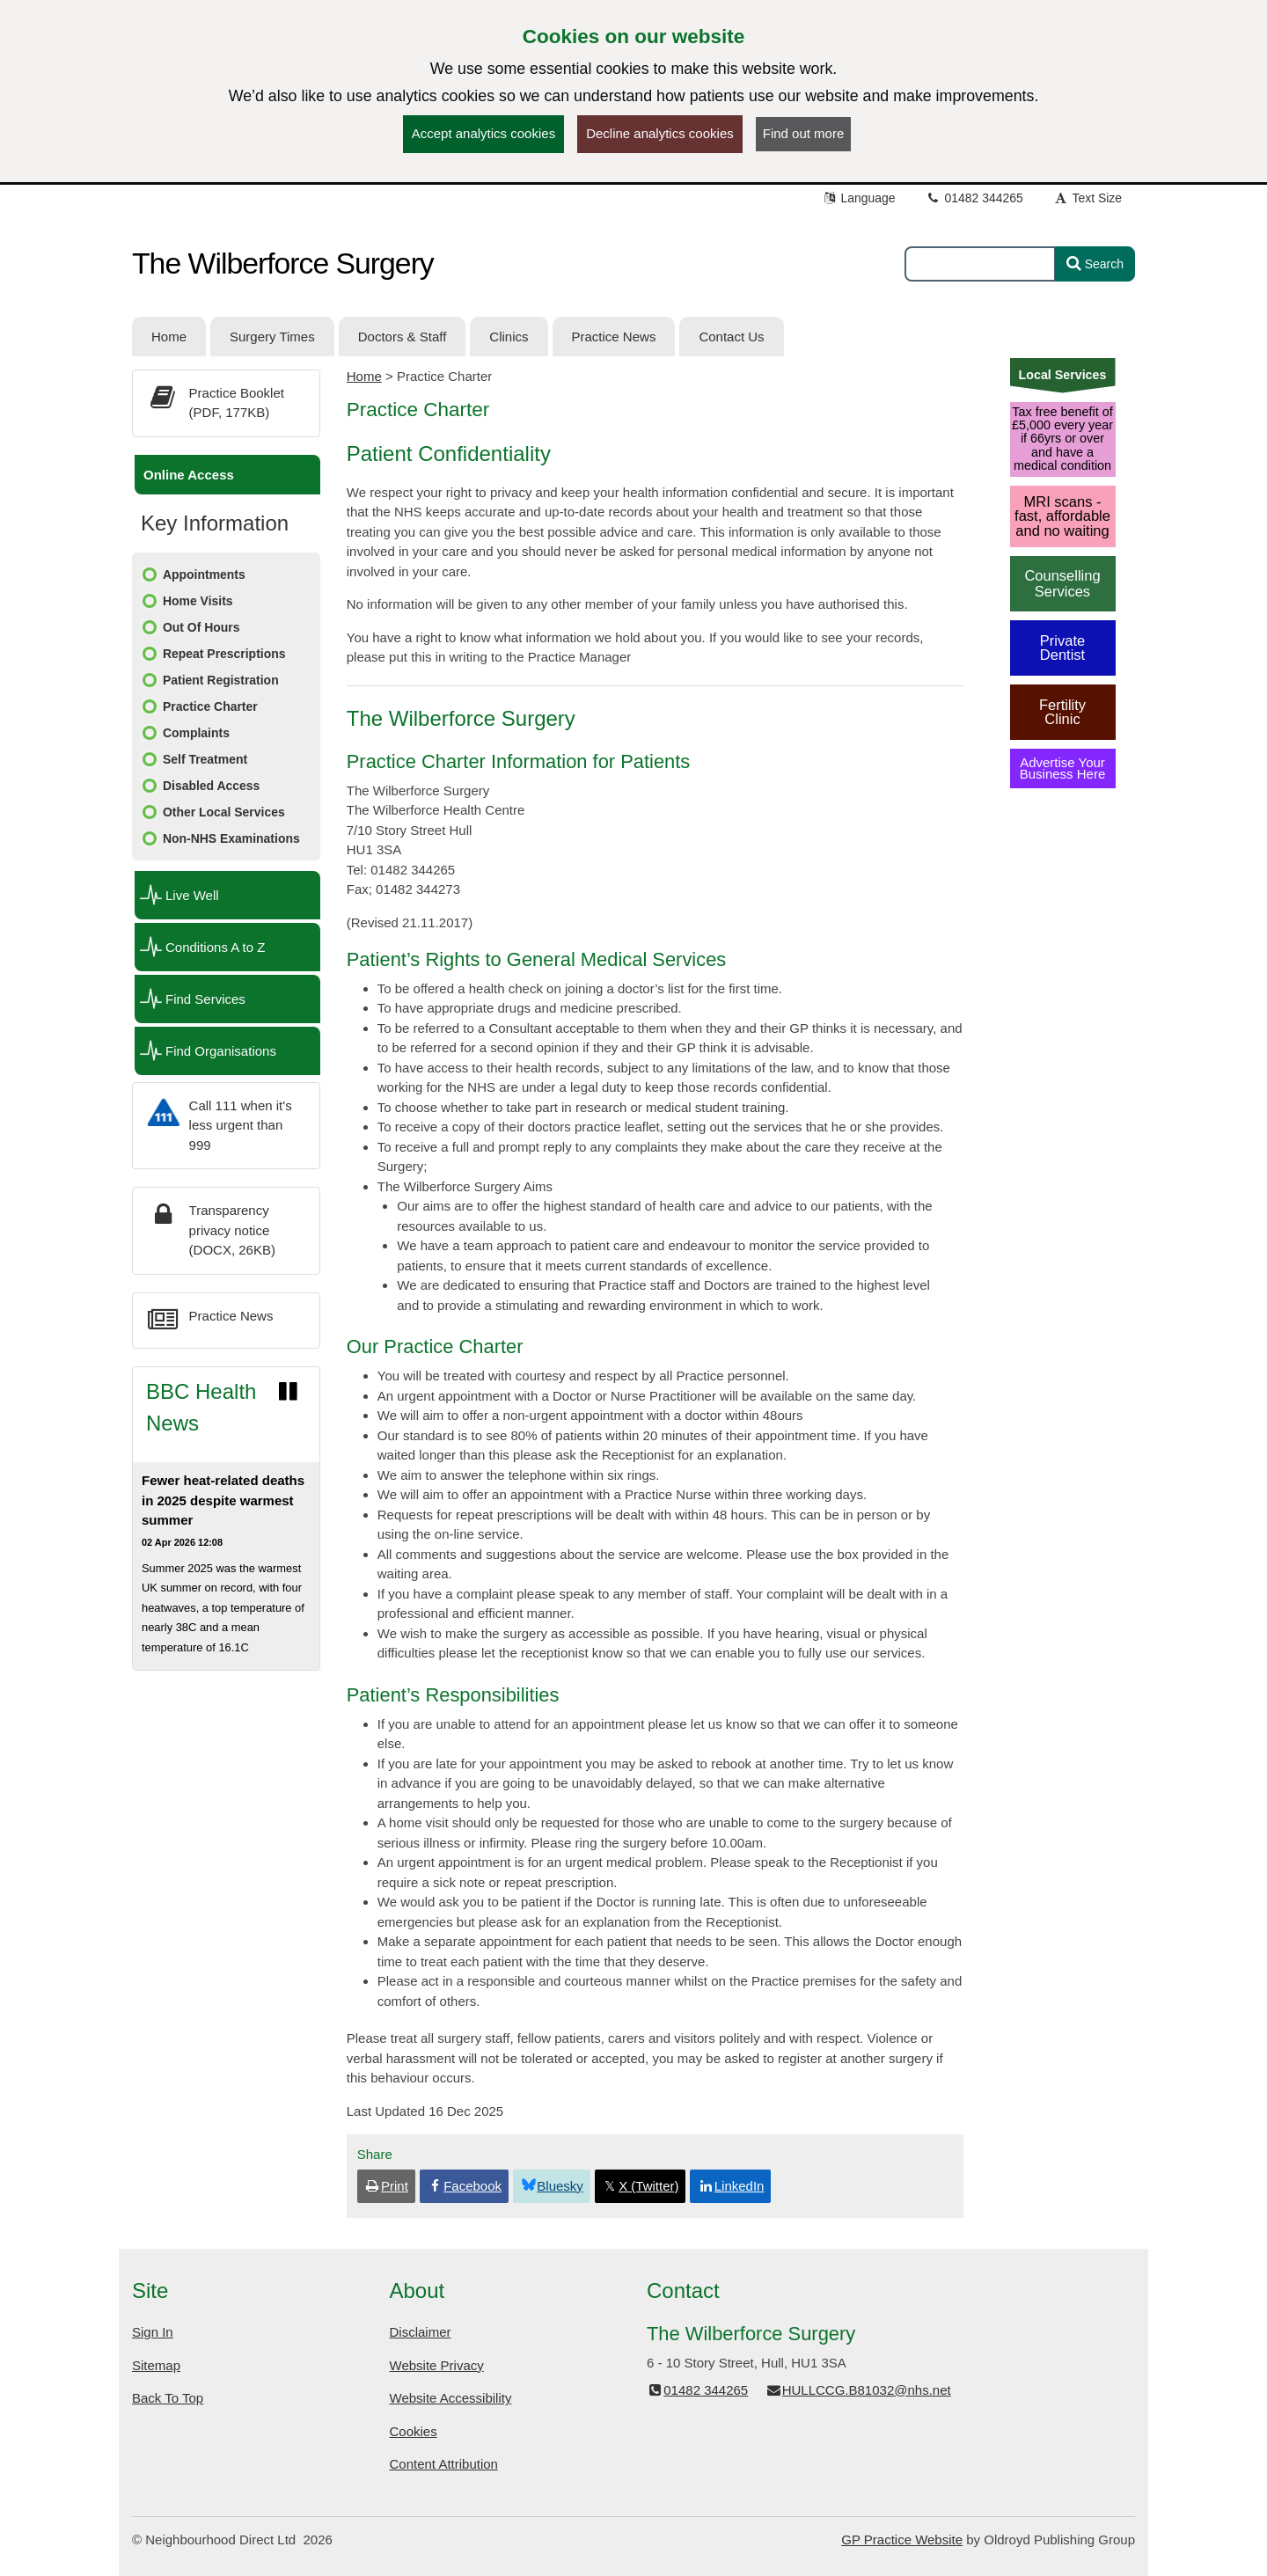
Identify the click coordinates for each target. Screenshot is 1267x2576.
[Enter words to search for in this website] (980, 264)
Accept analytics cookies (483, 133)
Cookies (413, 2431)
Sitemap (156, 2365)
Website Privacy (437, 2365)
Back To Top (167, 2397)
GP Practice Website (902, 2539)
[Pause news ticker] (288, 1392)
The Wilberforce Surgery (283, 263)
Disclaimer (420, 2331)
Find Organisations (220, 1050)
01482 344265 (974, 198)
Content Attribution (444, 2463)
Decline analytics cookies (660, 133)
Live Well (192, 895)
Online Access (188, 474)
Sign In (152, 2331)
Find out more (804, 133)
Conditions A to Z (215, 947)
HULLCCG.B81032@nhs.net (857, 2389)
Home (364, 376)
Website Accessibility (451, 2397)
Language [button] (859, 198)
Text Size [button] (1087, 198)
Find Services (205, 999)
